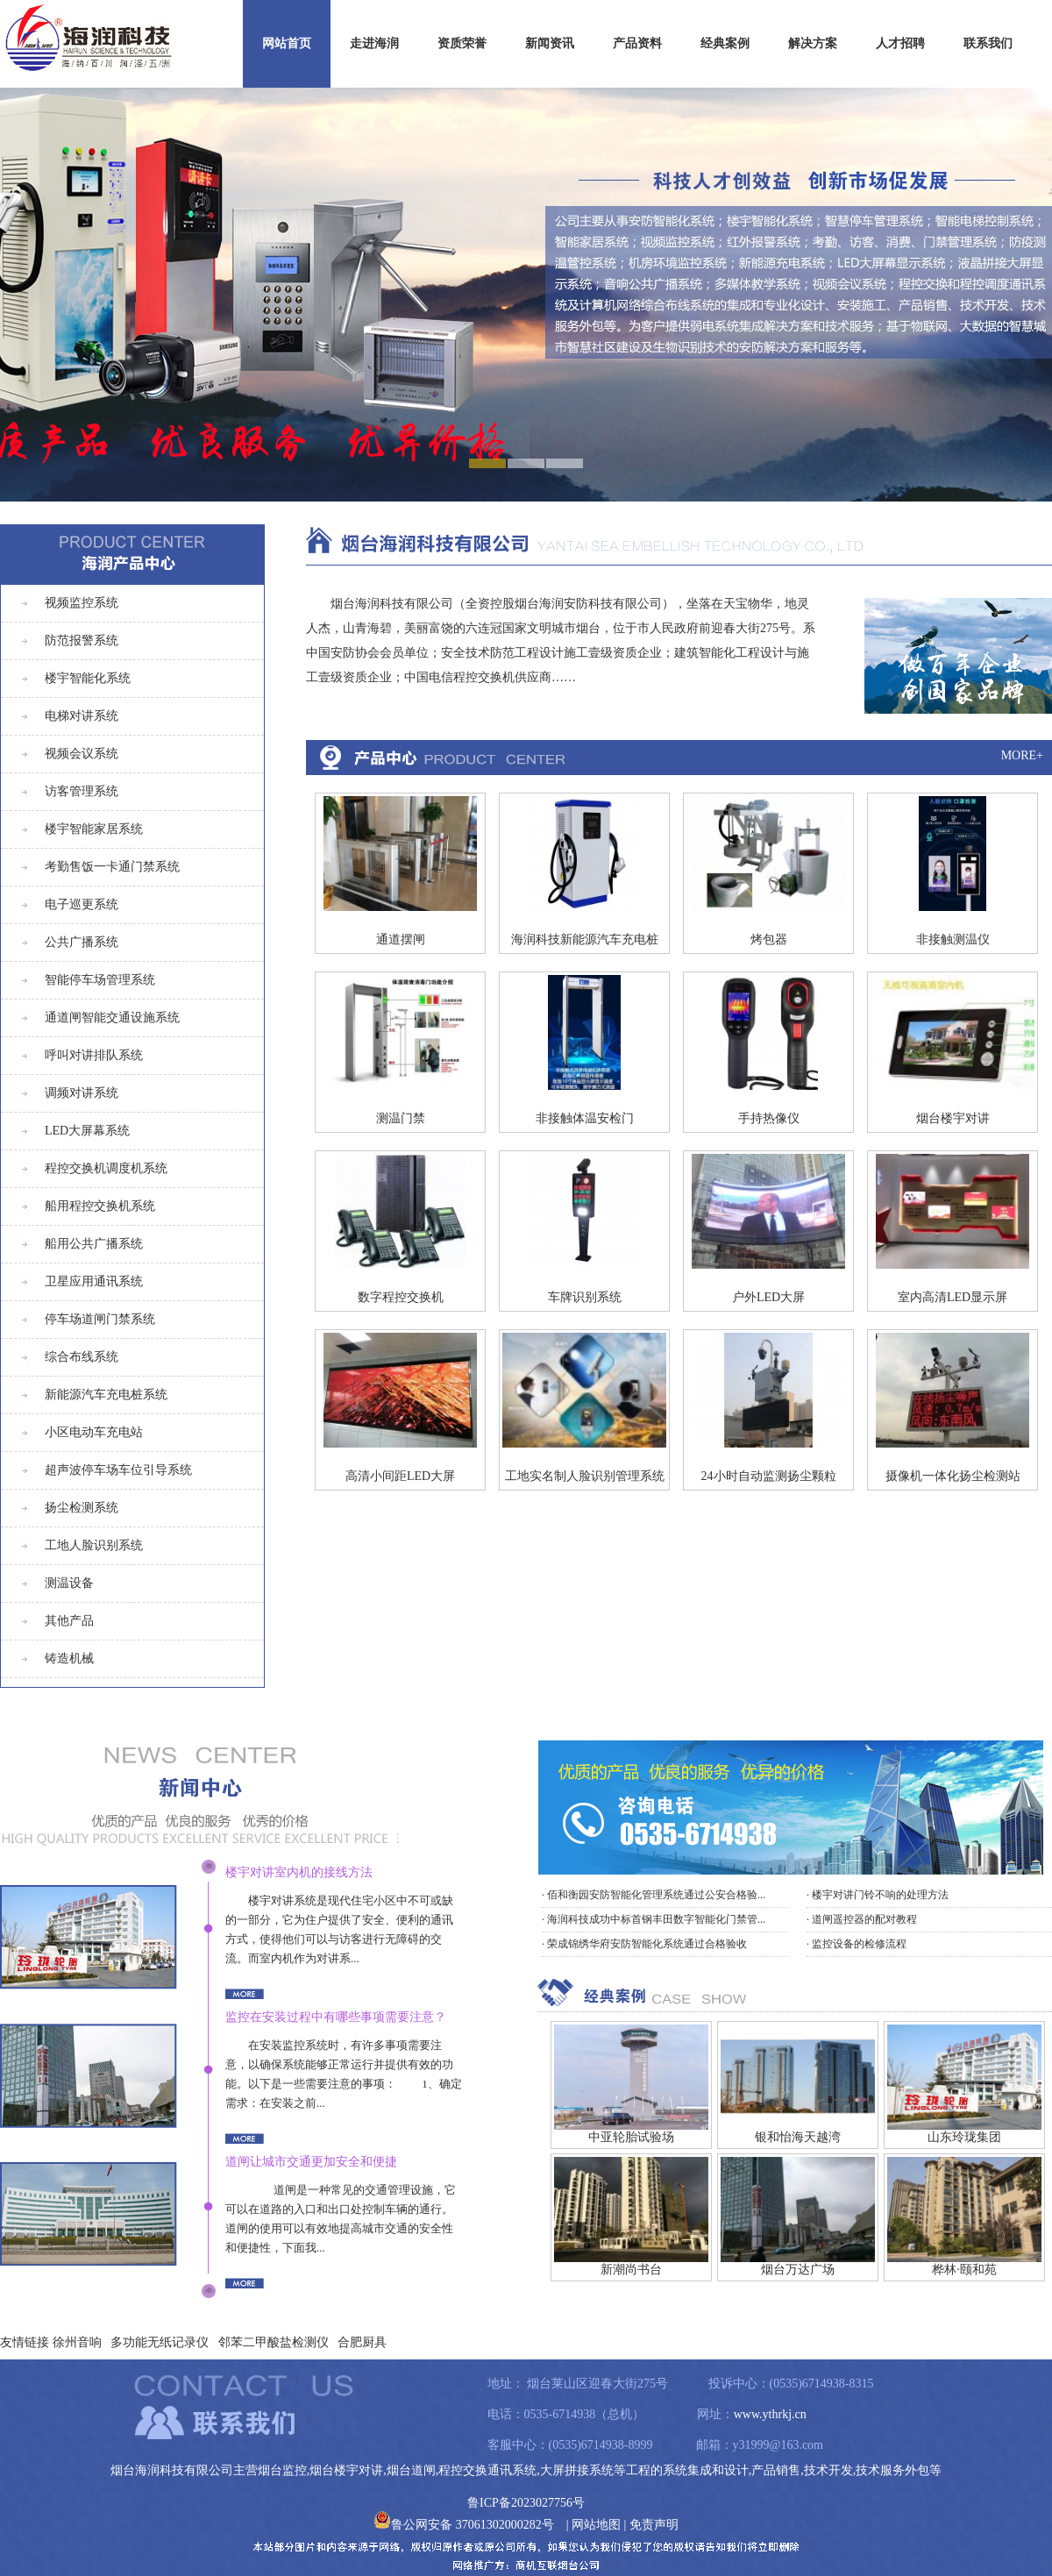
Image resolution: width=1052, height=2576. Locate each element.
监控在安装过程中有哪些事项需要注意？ (335, 2017)
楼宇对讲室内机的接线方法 (299, 1872)
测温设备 (69, 1583)
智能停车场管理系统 (100, 979)
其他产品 (69, 1620)
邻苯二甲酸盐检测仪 (273, 2342)
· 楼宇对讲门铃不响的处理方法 (878, 1895)
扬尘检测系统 (81, 1507)
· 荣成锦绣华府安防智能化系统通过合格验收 (644, 1944)
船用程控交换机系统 (100, 1206)
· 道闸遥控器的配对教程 (862, 1919)
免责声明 (654, 2524)
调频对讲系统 (81, 1092)
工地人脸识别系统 (94, 1545)
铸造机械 (69, 1658)
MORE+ (1022, 755)
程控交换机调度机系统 (106, 1168)
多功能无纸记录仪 (159, 2342)
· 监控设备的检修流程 (856, 1944)
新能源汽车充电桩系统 (106, 1394)
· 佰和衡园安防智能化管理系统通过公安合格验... (653, 1895)
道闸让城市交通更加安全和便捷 (311, 2161)
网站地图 (596, 2524)
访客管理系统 (81, 791)
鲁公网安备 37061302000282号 (463, 2524)
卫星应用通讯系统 (94, 1281)
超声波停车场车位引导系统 (118, 1470)
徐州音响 (77, 2342)
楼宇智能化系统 (88, 678)
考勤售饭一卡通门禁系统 (112, 866)
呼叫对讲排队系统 (94, 1055)
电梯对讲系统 (81, 715)
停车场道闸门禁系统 (100, 1319)
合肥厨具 (362, 2342)
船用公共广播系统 (94, 1243)
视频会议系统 (81, 753)
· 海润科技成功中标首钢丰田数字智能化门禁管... (653, 1919)
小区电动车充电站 (94, 1432)
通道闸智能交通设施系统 (112, 1017)
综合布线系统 (81, 1356)
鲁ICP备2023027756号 (526, 2502)
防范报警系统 (81, 640)
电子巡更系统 (81, 904)
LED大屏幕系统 (87, 1130)
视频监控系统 (81, 602)
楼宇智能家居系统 (94, 829)
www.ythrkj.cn (770, 2414)
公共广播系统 (81, 942)
